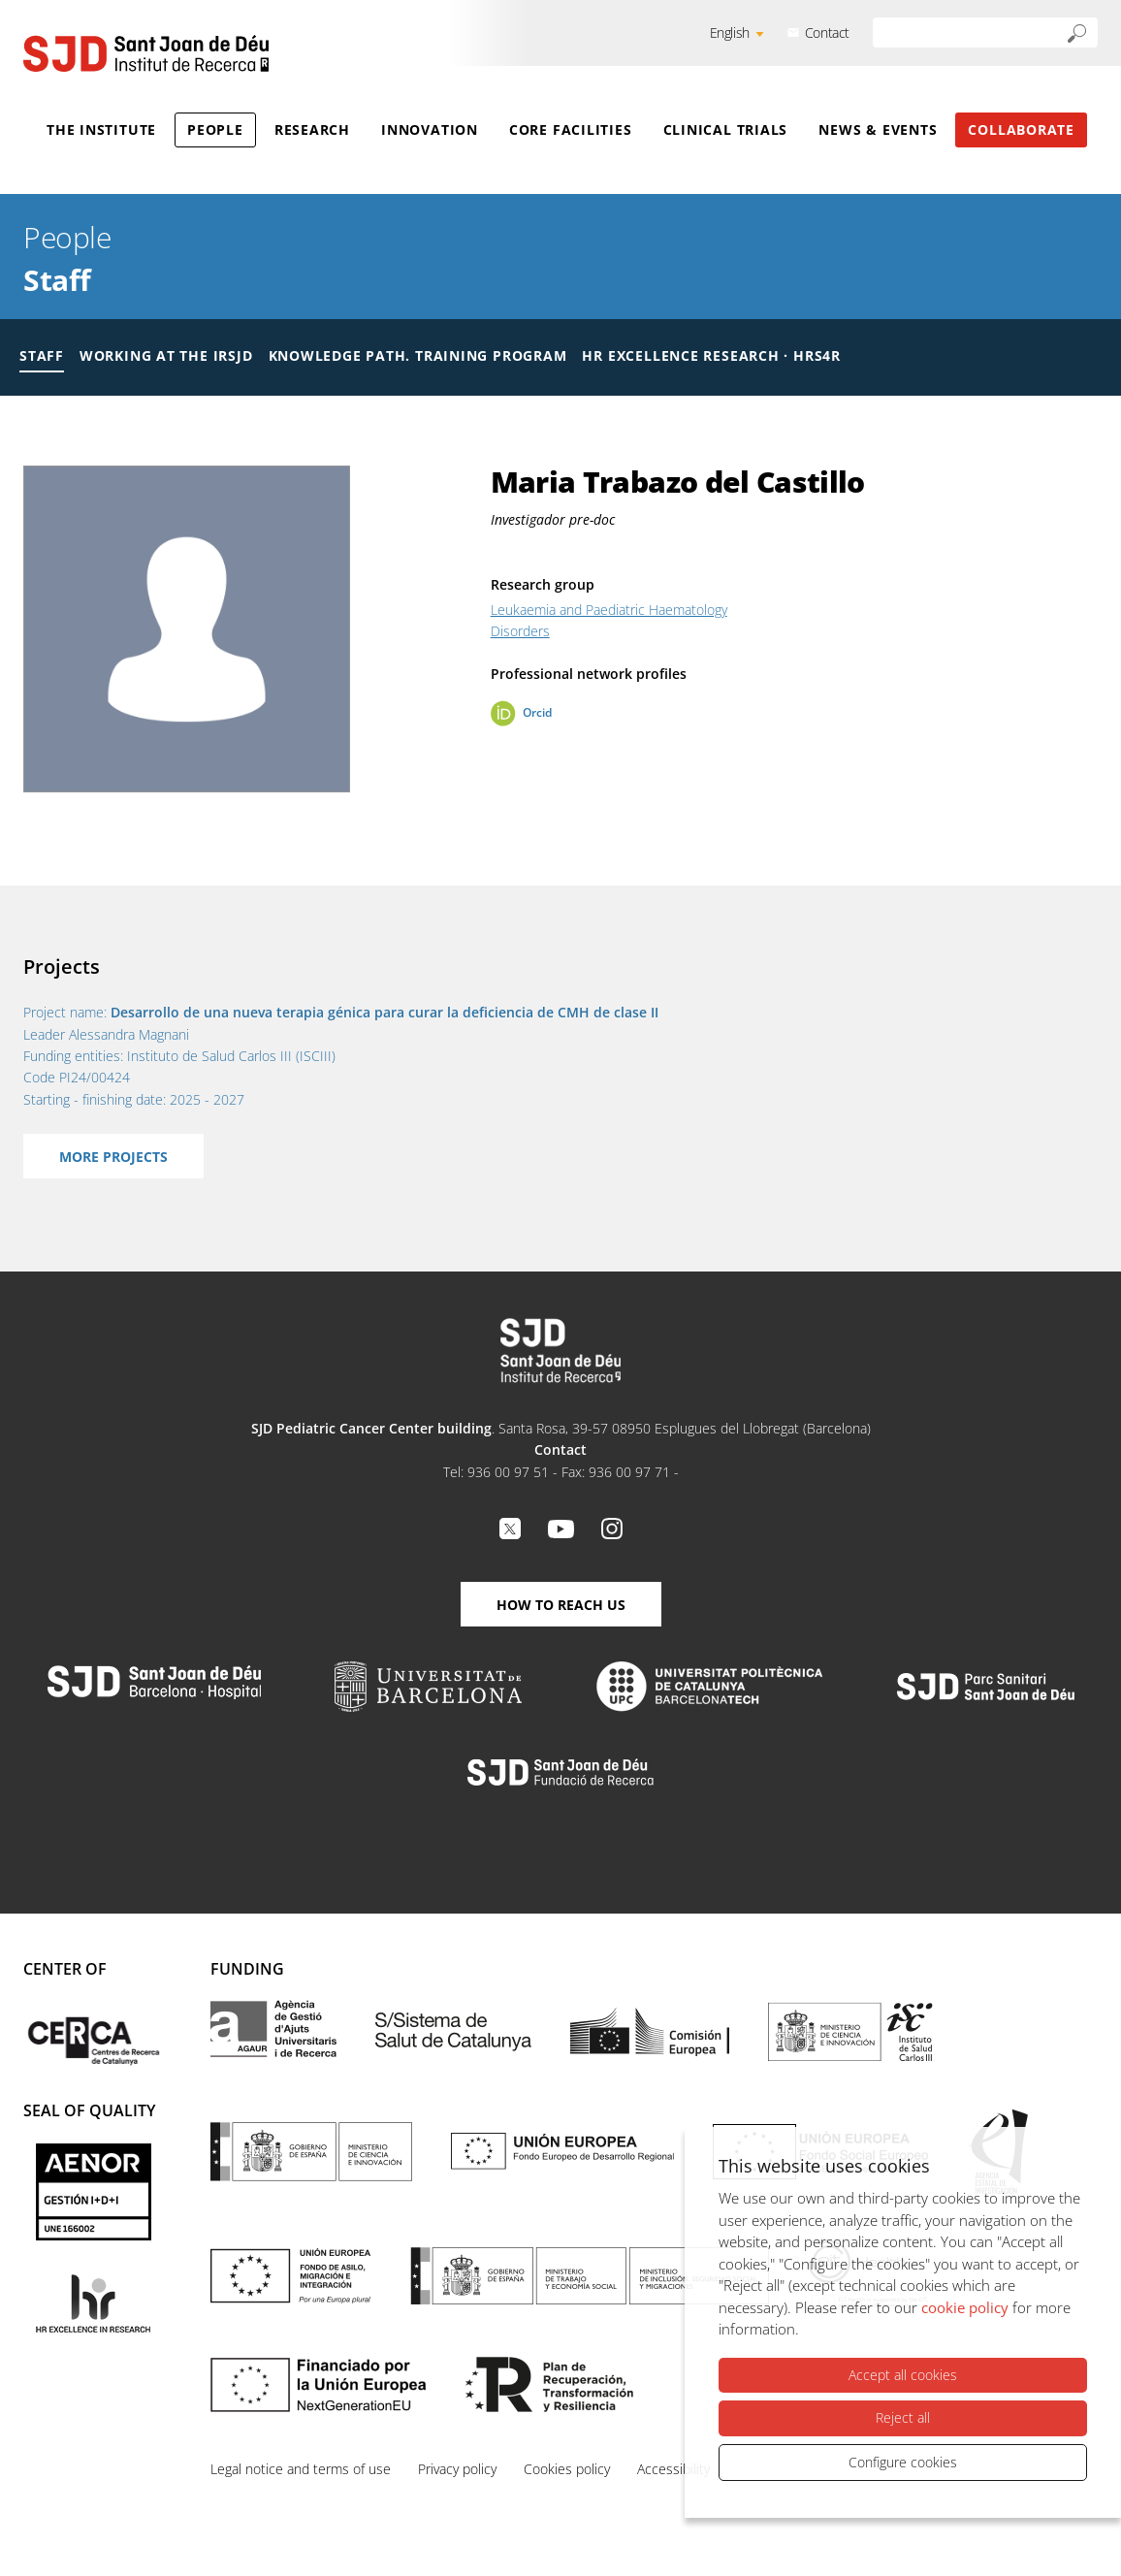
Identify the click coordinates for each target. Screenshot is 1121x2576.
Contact (827, 32)
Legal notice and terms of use (300, 2469)
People (215, 129)
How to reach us (560, 1604)
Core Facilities (570, 129)
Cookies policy (567, 2469)
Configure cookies (903, 2462)
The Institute (101, 129)
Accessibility (673, 2469)
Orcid (537, 712)
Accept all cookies (903, 2375)
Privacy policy (457, 2469)
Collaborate (1021, 129)
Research (312, 129)
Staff (57, 280)
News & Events (877, 129)
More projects (113, 1156)
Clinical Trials (725, 129)
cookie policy (965, 2307)
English (730, 32)
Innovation (429, 129)
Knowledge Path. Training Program (418, 355)
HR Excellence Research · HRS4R (711, 355)
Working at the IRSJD (166, 355)
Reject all (903, 2417)
